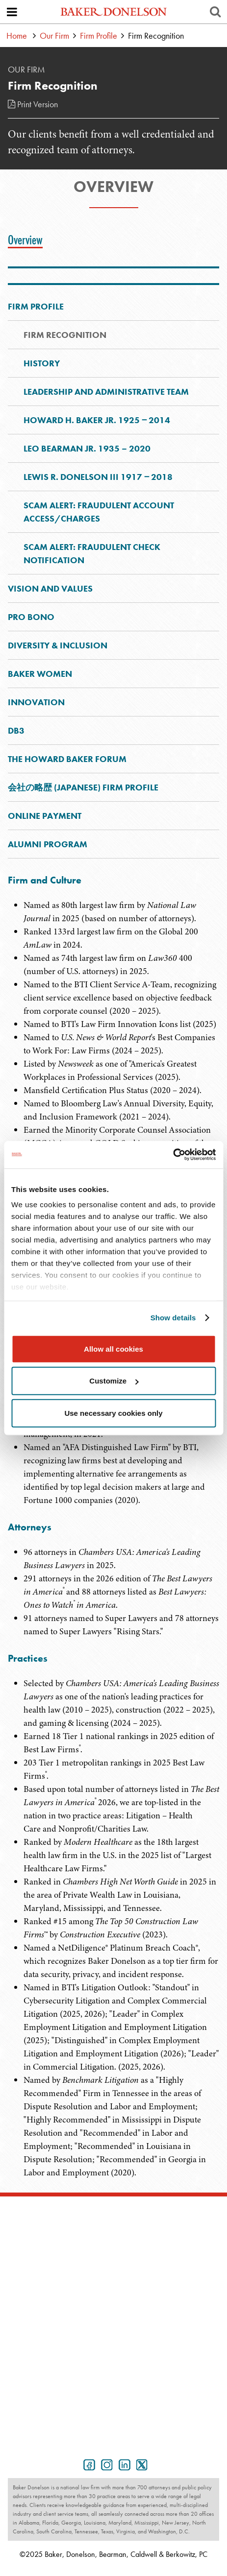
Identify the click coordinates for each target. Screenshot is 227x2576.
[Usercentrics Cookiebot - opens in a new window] (173, 1154)
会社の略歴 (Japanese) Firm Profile (83, 787)
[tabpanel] (113, 1533)
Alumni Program (47, 844)
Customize (113, 1381)
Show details (173, 1317)
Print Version (33, 104)
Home (16, 35)
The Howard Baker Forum (67, 758)
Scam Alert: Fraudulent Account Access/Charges (99, 512)
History (42, 363)
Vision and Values (50, 588)
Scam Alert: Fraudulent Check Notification (92, 553)
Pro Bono (31, 616)
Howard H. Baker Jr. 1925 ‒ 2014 (97, 420)
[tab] (28, 240)
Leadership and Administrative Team (106, 391)
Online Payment (44, 815)
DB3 (16, 730)
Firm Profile (98, 35)
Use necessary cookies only (113, 1412)
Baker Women (40, 673)
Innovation (36, 702)
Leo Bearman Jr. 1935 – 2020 (87, 448)
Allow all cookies (113, 1348)
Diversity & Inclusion (57, 645)
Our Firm (54, 35)
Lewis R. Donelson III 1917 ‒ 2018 (98, 476)
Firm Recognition (65, 334)
